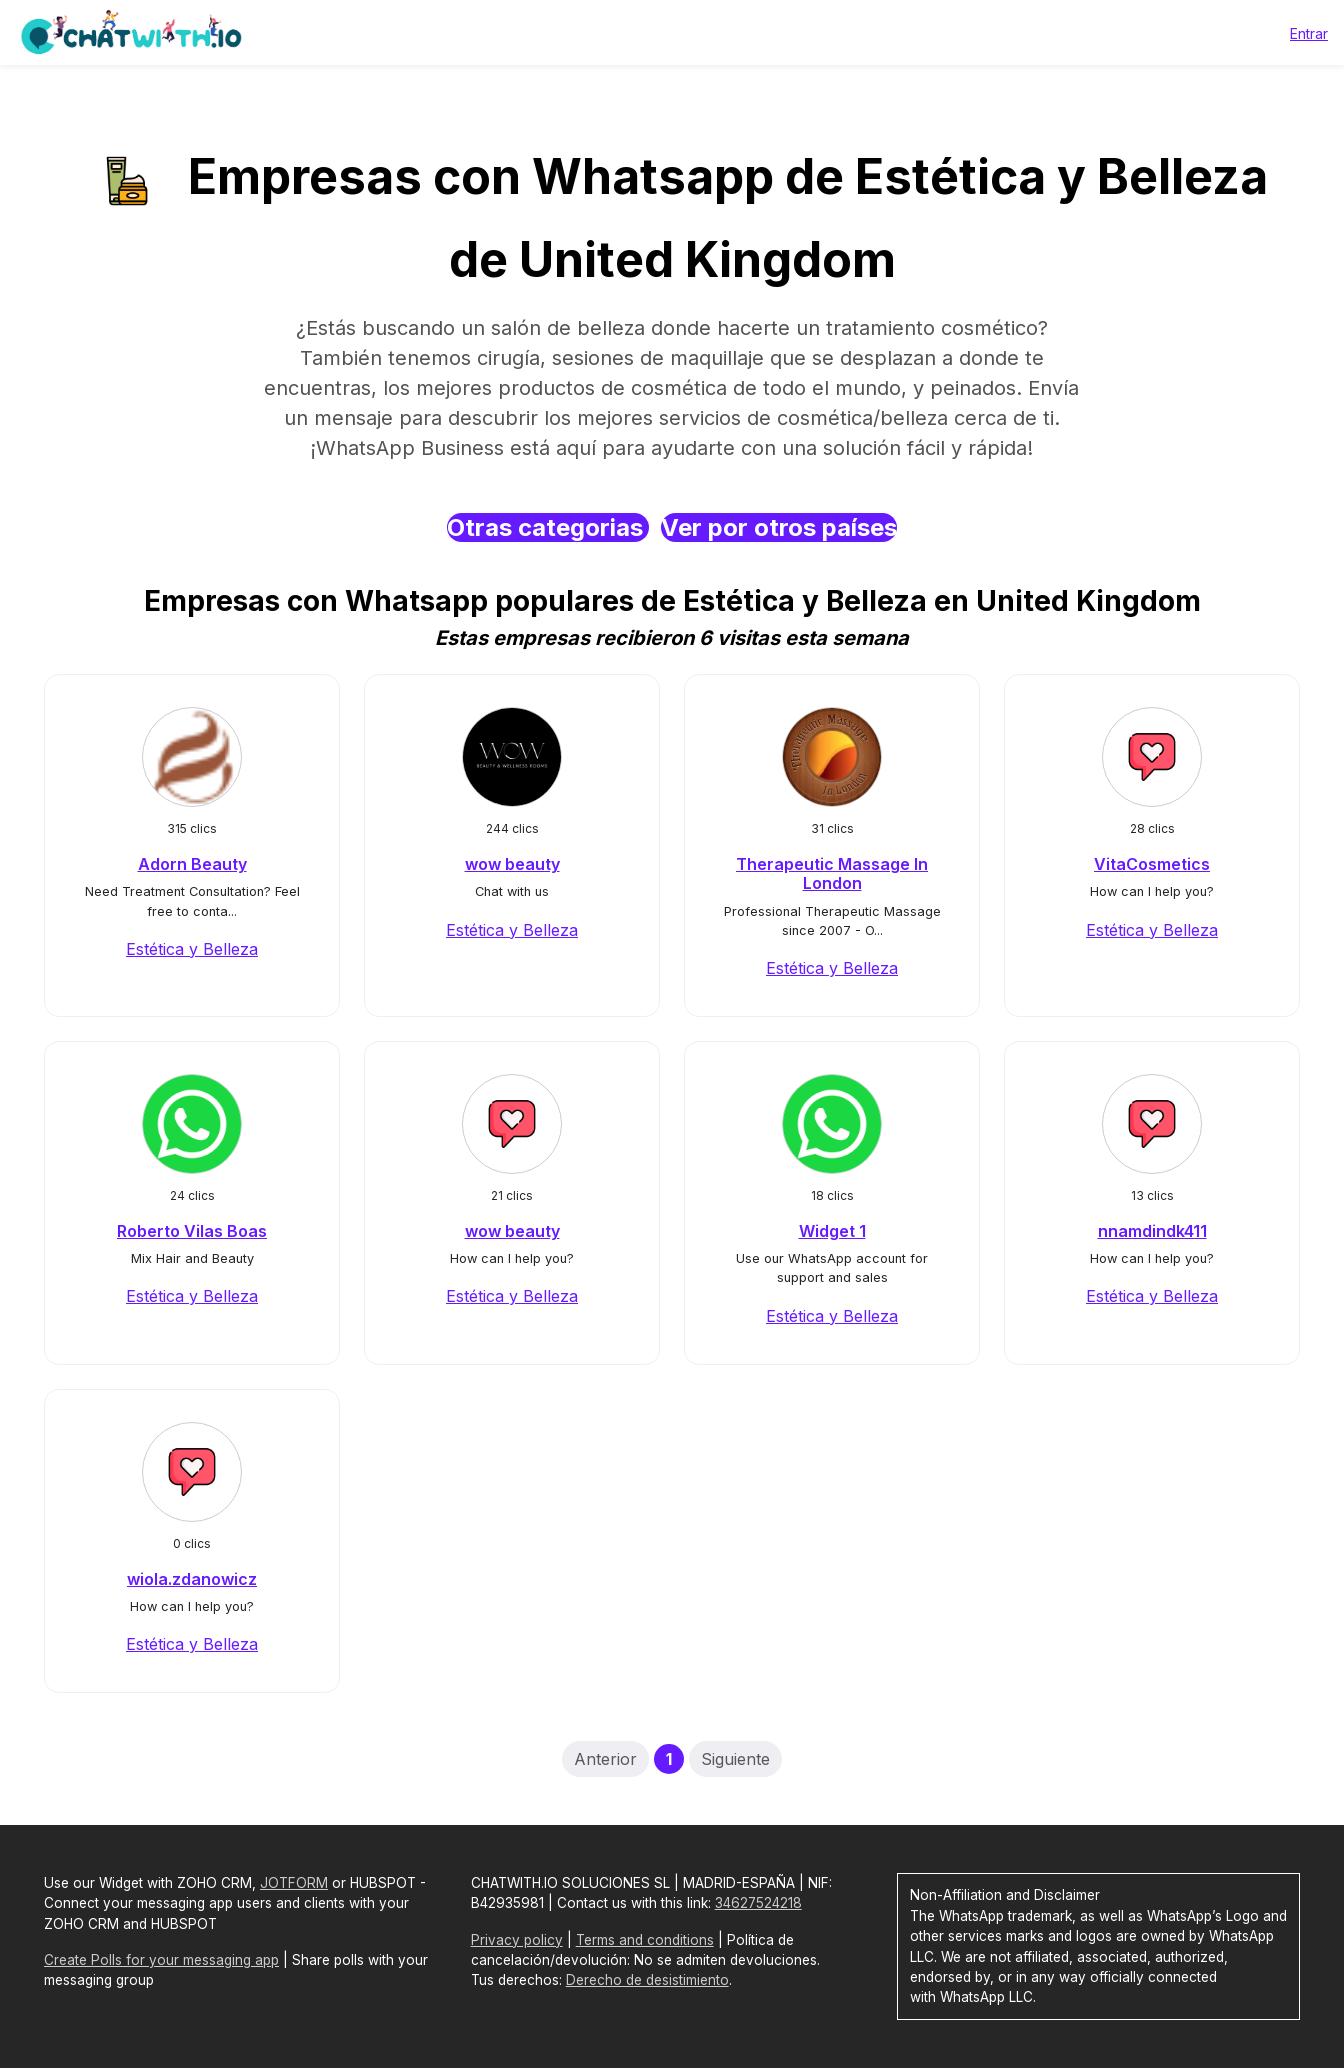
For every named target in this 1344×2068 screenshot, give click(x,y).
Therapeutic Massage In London (832, 873)
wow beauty (512, 864)
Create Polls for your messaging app (161, 1960)
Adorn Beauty (192, 864)
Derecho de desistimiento (647, 1980)
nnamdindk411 (1152, 1231)
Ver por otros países (779, 527)
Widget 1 (832, 1231)
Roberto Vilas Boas (192, 1231)
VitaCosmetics (1152, 864)
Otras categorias (548, 527)
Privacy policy (517, 1940)
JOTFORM (294, 1883)
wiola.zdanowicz (192, 1579)
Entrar (1309, 33)
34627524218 (758, 1903)
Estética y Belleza (192, 949)
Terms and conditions (645, 1940)
